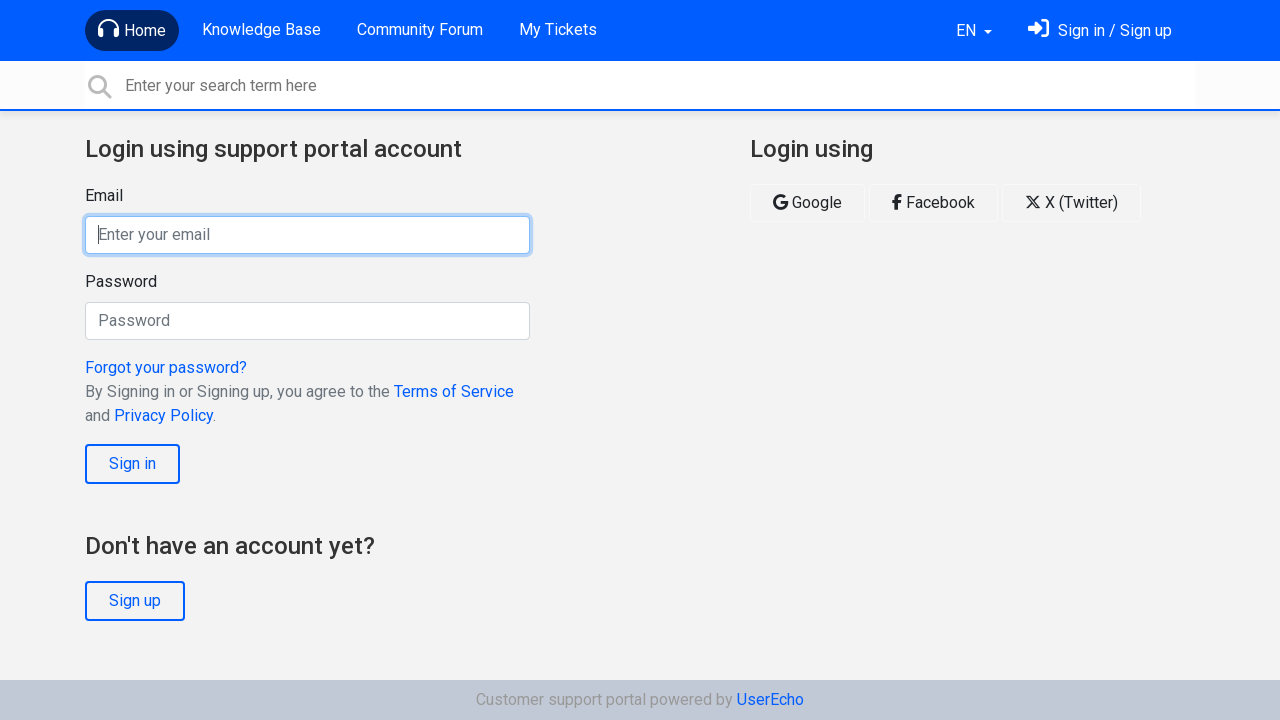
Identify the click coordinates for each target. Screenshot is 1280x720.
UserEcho (770, 699)
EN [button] (968, 30)
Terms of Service (454, 391)
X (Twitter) (1071, 202)
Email (104, 195)
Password (121, 281)
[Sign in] (1100, 30)
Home (132, 29)
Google (807, 202)
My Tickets (558, 29)
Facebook (933, 202)
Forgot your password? (166, 367)
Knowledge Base (261, 29)
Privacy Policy (163, 415)
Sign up (135, 600)
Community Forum (420, 29)
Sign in (132, 463)
